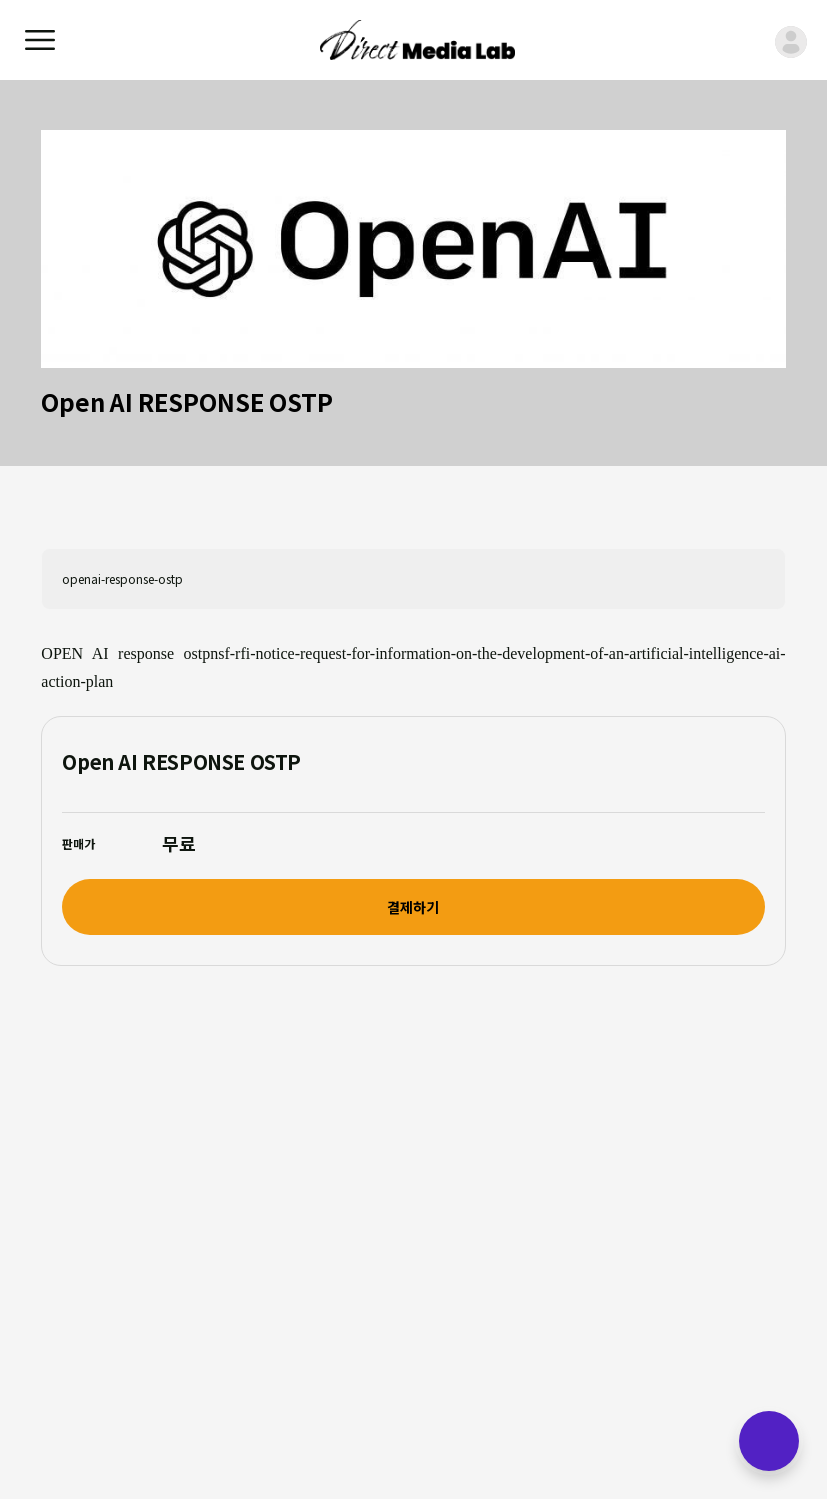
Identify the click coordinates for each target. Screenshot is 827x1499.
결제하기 (413, 907)
